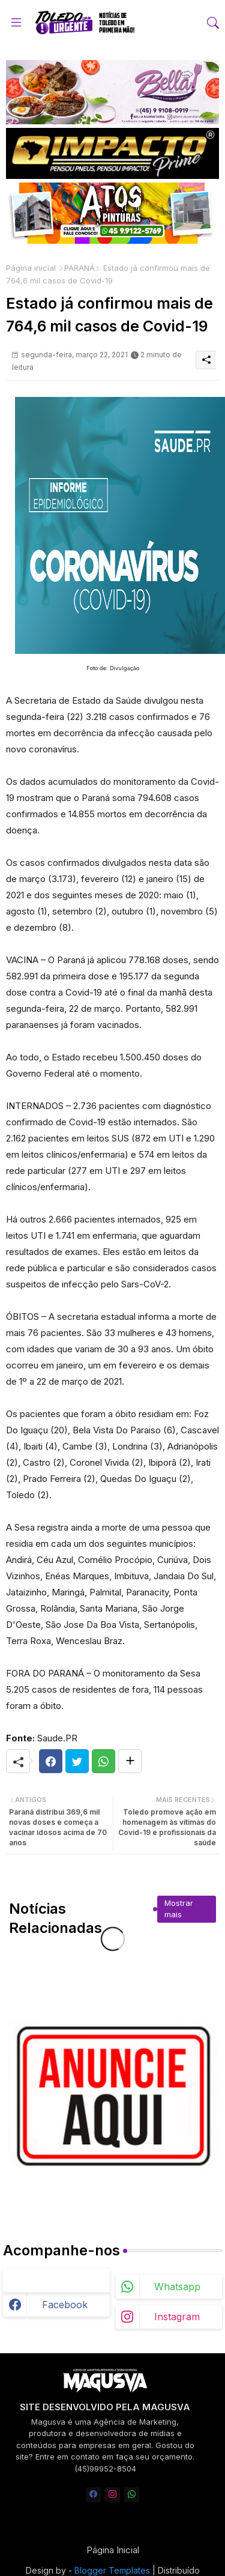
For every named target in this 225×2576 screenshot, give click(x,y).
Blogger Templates (112, 2570)
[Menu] (16, 23)
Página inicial (31, 268)
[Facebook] (50, 1761)
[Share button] (130, 1761)
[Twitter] (77, 1761)
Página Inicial (112, 2550)
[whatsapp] (131, 2494)
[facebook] (93, 2494)
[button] (213, 23)
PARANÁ (79, 268)
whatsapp (177, 2287)
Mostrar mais (178, 1909)
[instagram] (112, 2494)
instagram (177, 2317)
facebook (65, 2305)
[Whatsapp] (103, 1761)
